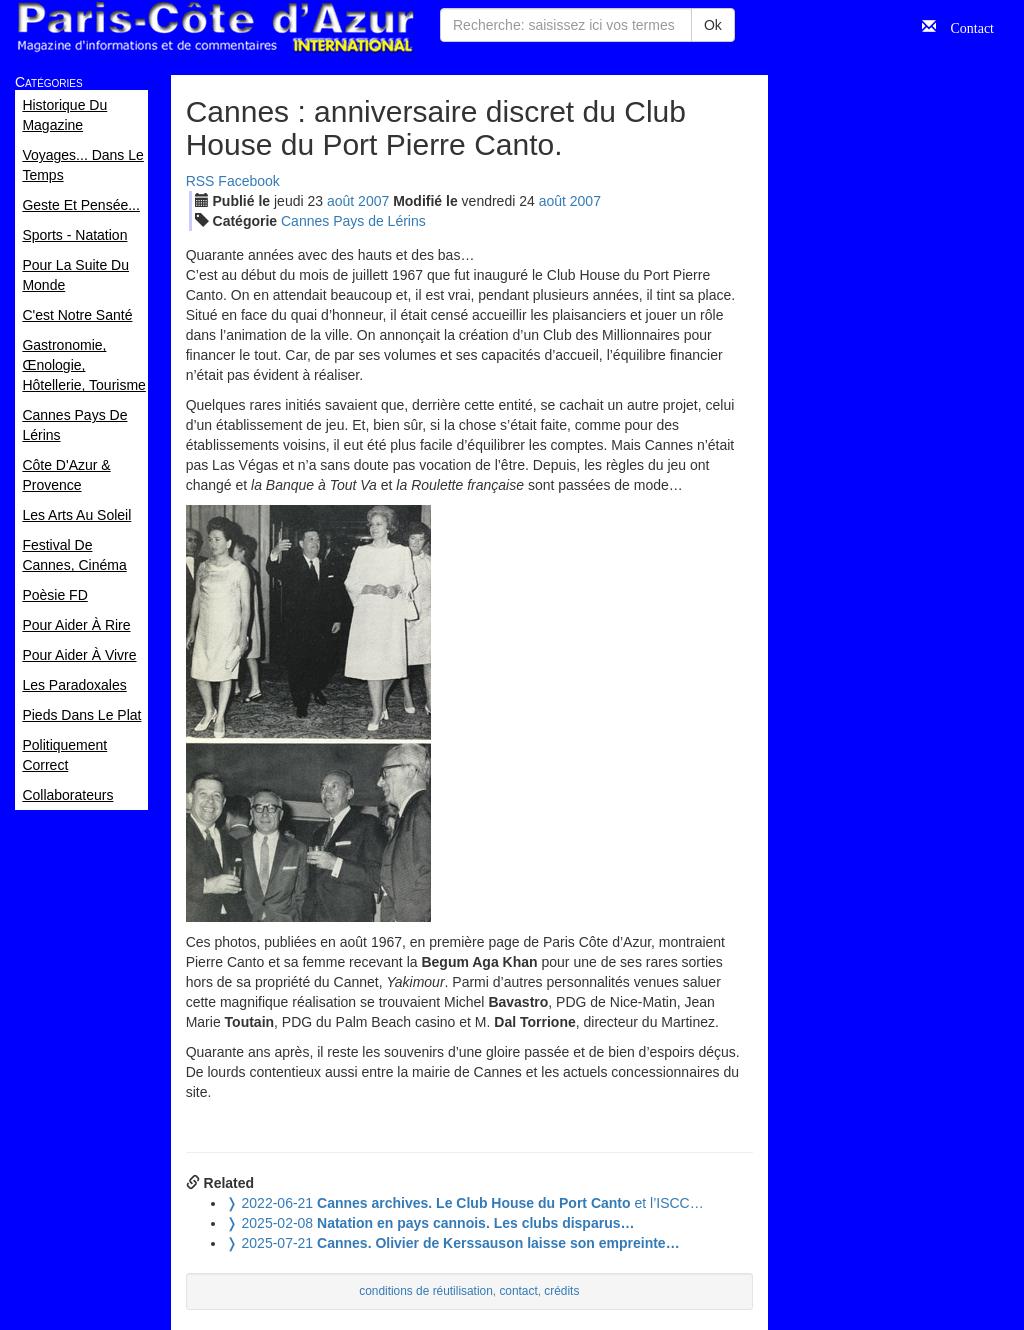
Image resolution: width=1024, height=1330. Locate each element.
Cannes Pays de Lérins (353, 221)
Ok (713, 25)
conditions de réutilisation (426, 1291)
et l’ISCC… (465, 1203)
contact (518, 1291)
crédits (561, 1291)
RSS (200, 181)
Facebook (248, 181)
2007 (373, 201)
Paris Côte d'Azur (215, 27)
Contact (965, 26)
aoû (340, 201)
